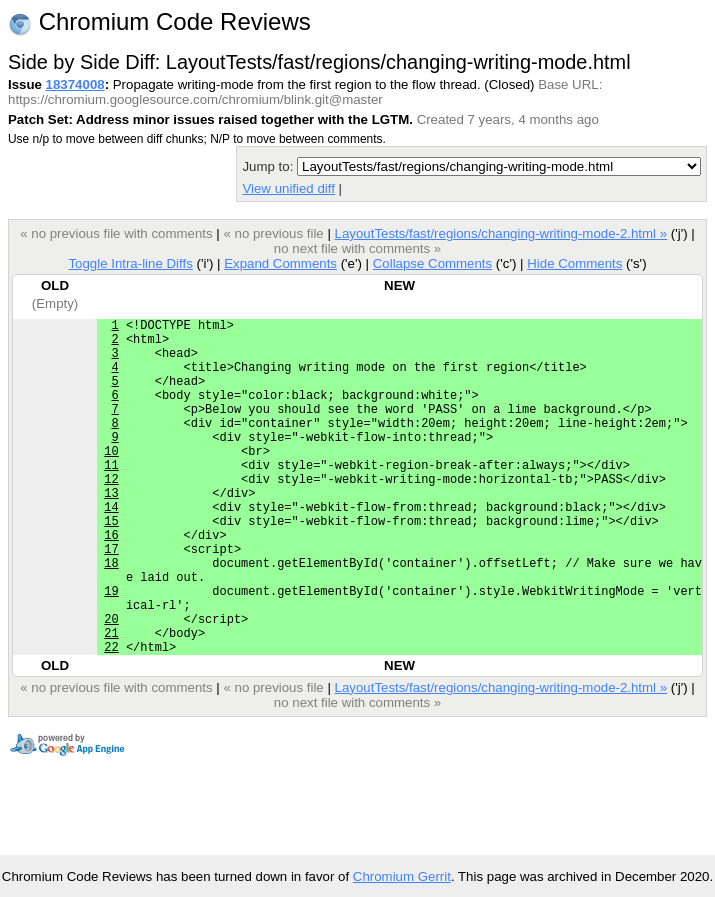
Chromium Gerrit (402, 876)
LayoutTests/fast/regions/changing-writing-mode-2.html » (501, 233)
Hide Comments (574, 263)
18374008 (75, 84)
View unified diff (288, 188)
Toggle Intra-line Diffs (130, 263)
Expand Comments (280, 263)
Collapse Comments (432, 263)
